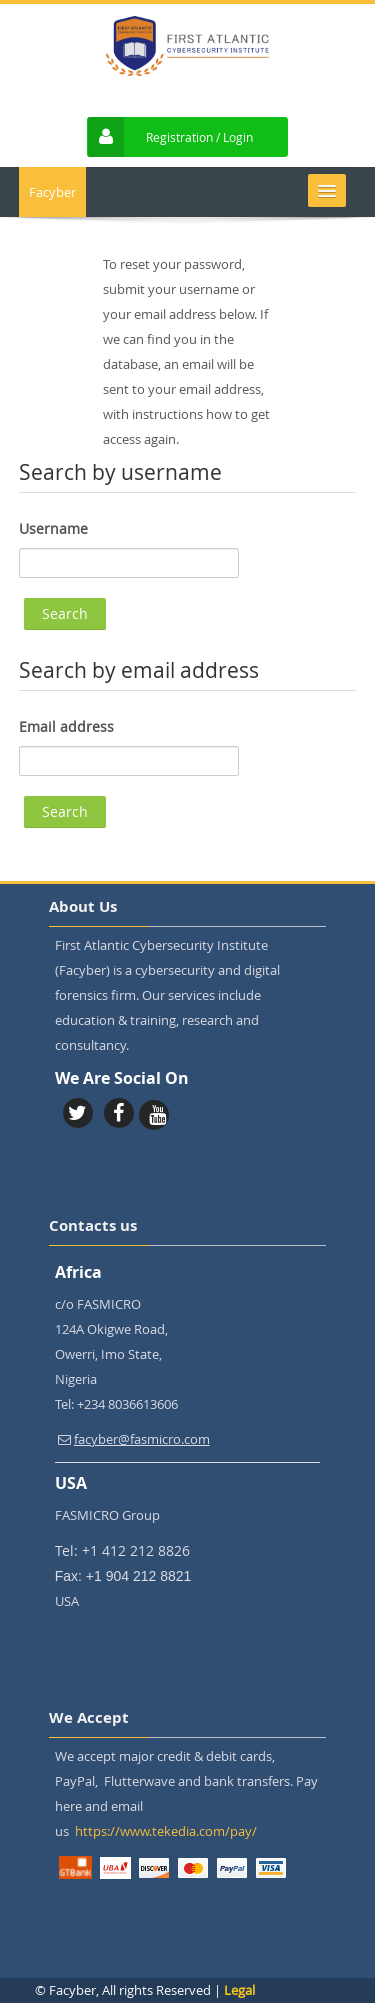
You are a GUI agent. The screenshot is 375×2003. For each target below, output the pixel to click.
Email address (66, 726)
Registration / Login (199, 137)
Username (53, 528)
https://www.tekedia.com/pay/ (166, 1831)
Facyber (52, 192)
